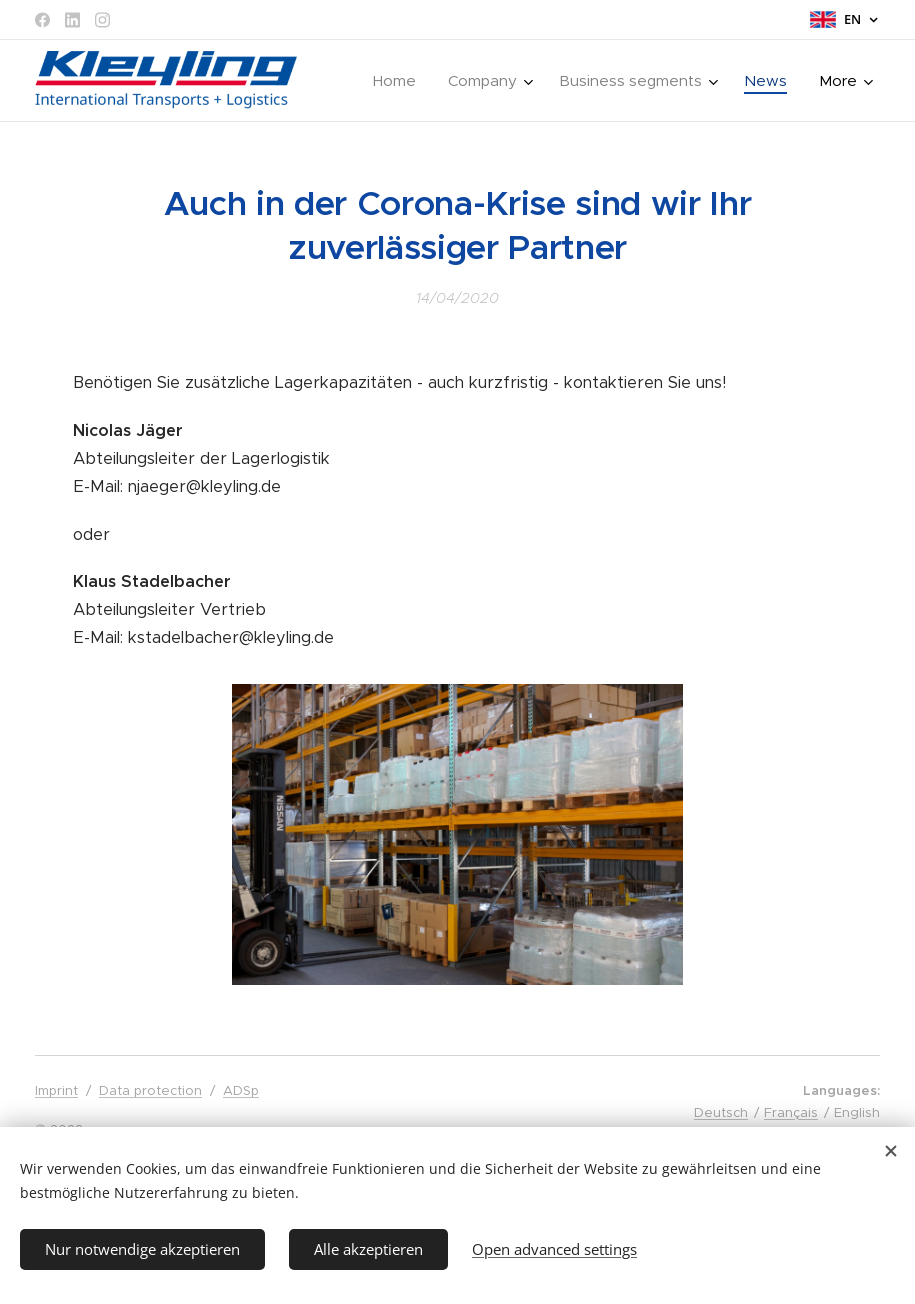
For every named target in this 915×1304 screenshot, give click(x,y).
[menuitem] (400, 81)
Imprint (56, 1090)
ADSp (241, 1090)
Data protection (150, 1090)
